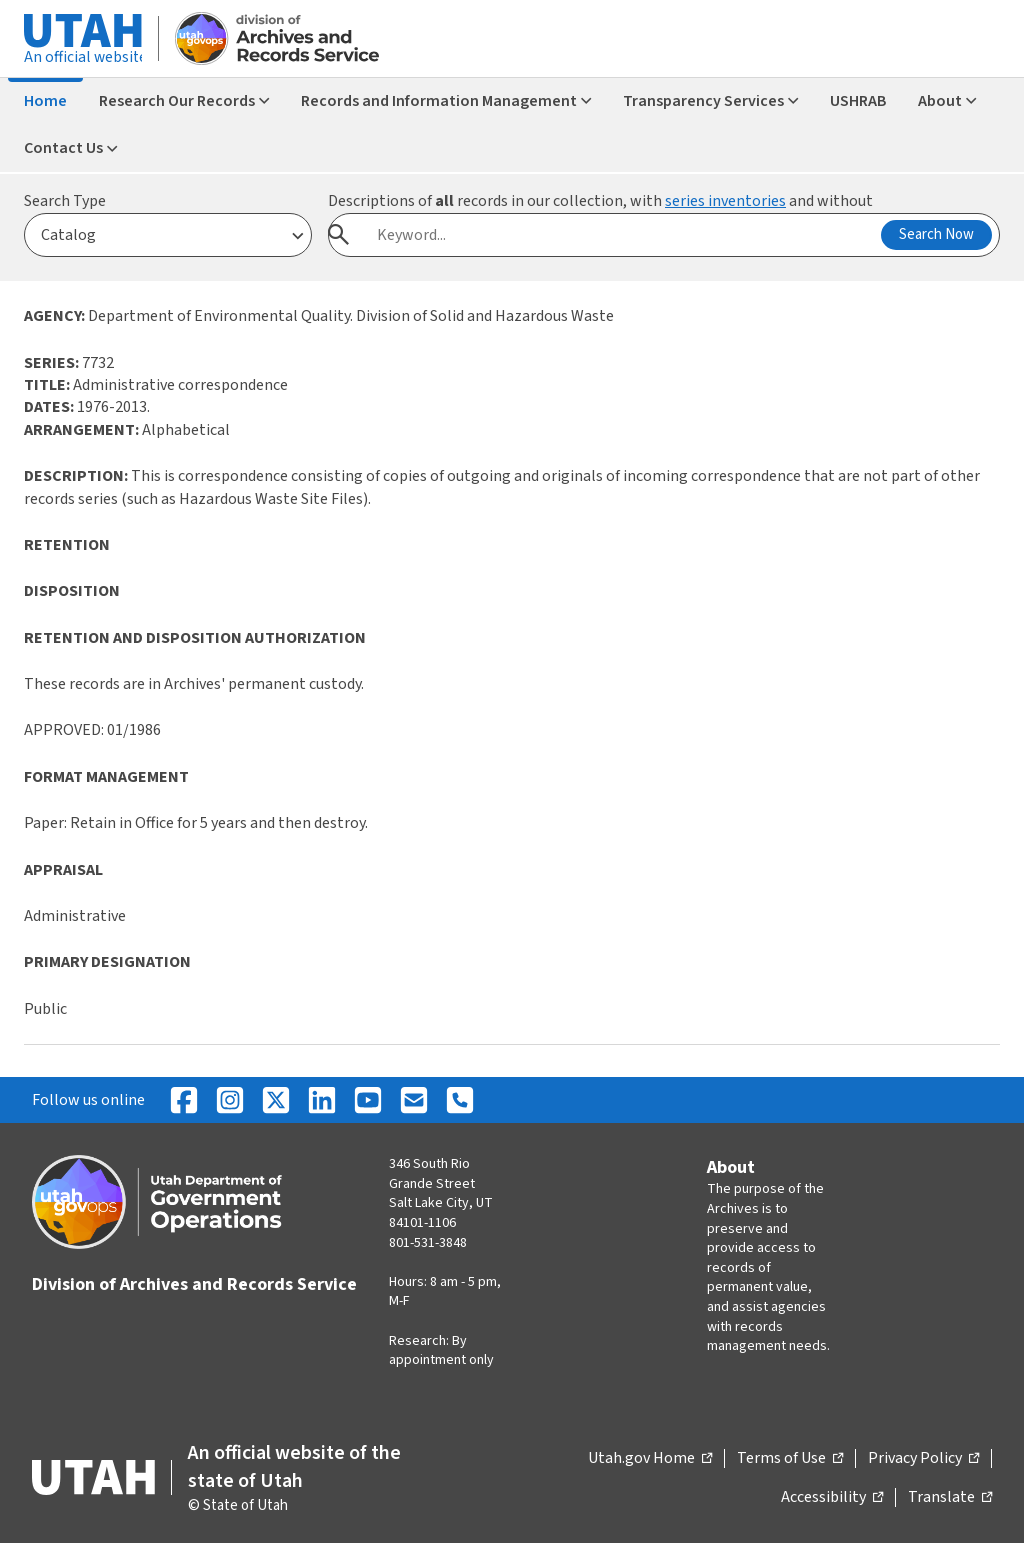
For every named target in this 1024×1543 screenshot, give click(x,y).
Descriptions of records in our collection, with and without (600, 201)
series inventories (725, 201)
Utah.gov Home (650, 1459)
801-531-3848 (428, 1243)
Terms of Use (790, 1459)
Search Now (936, 234)
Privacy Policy (923, 1459)
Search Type (65, 201)
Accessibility (832, 1498)
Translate (950, 1498)
